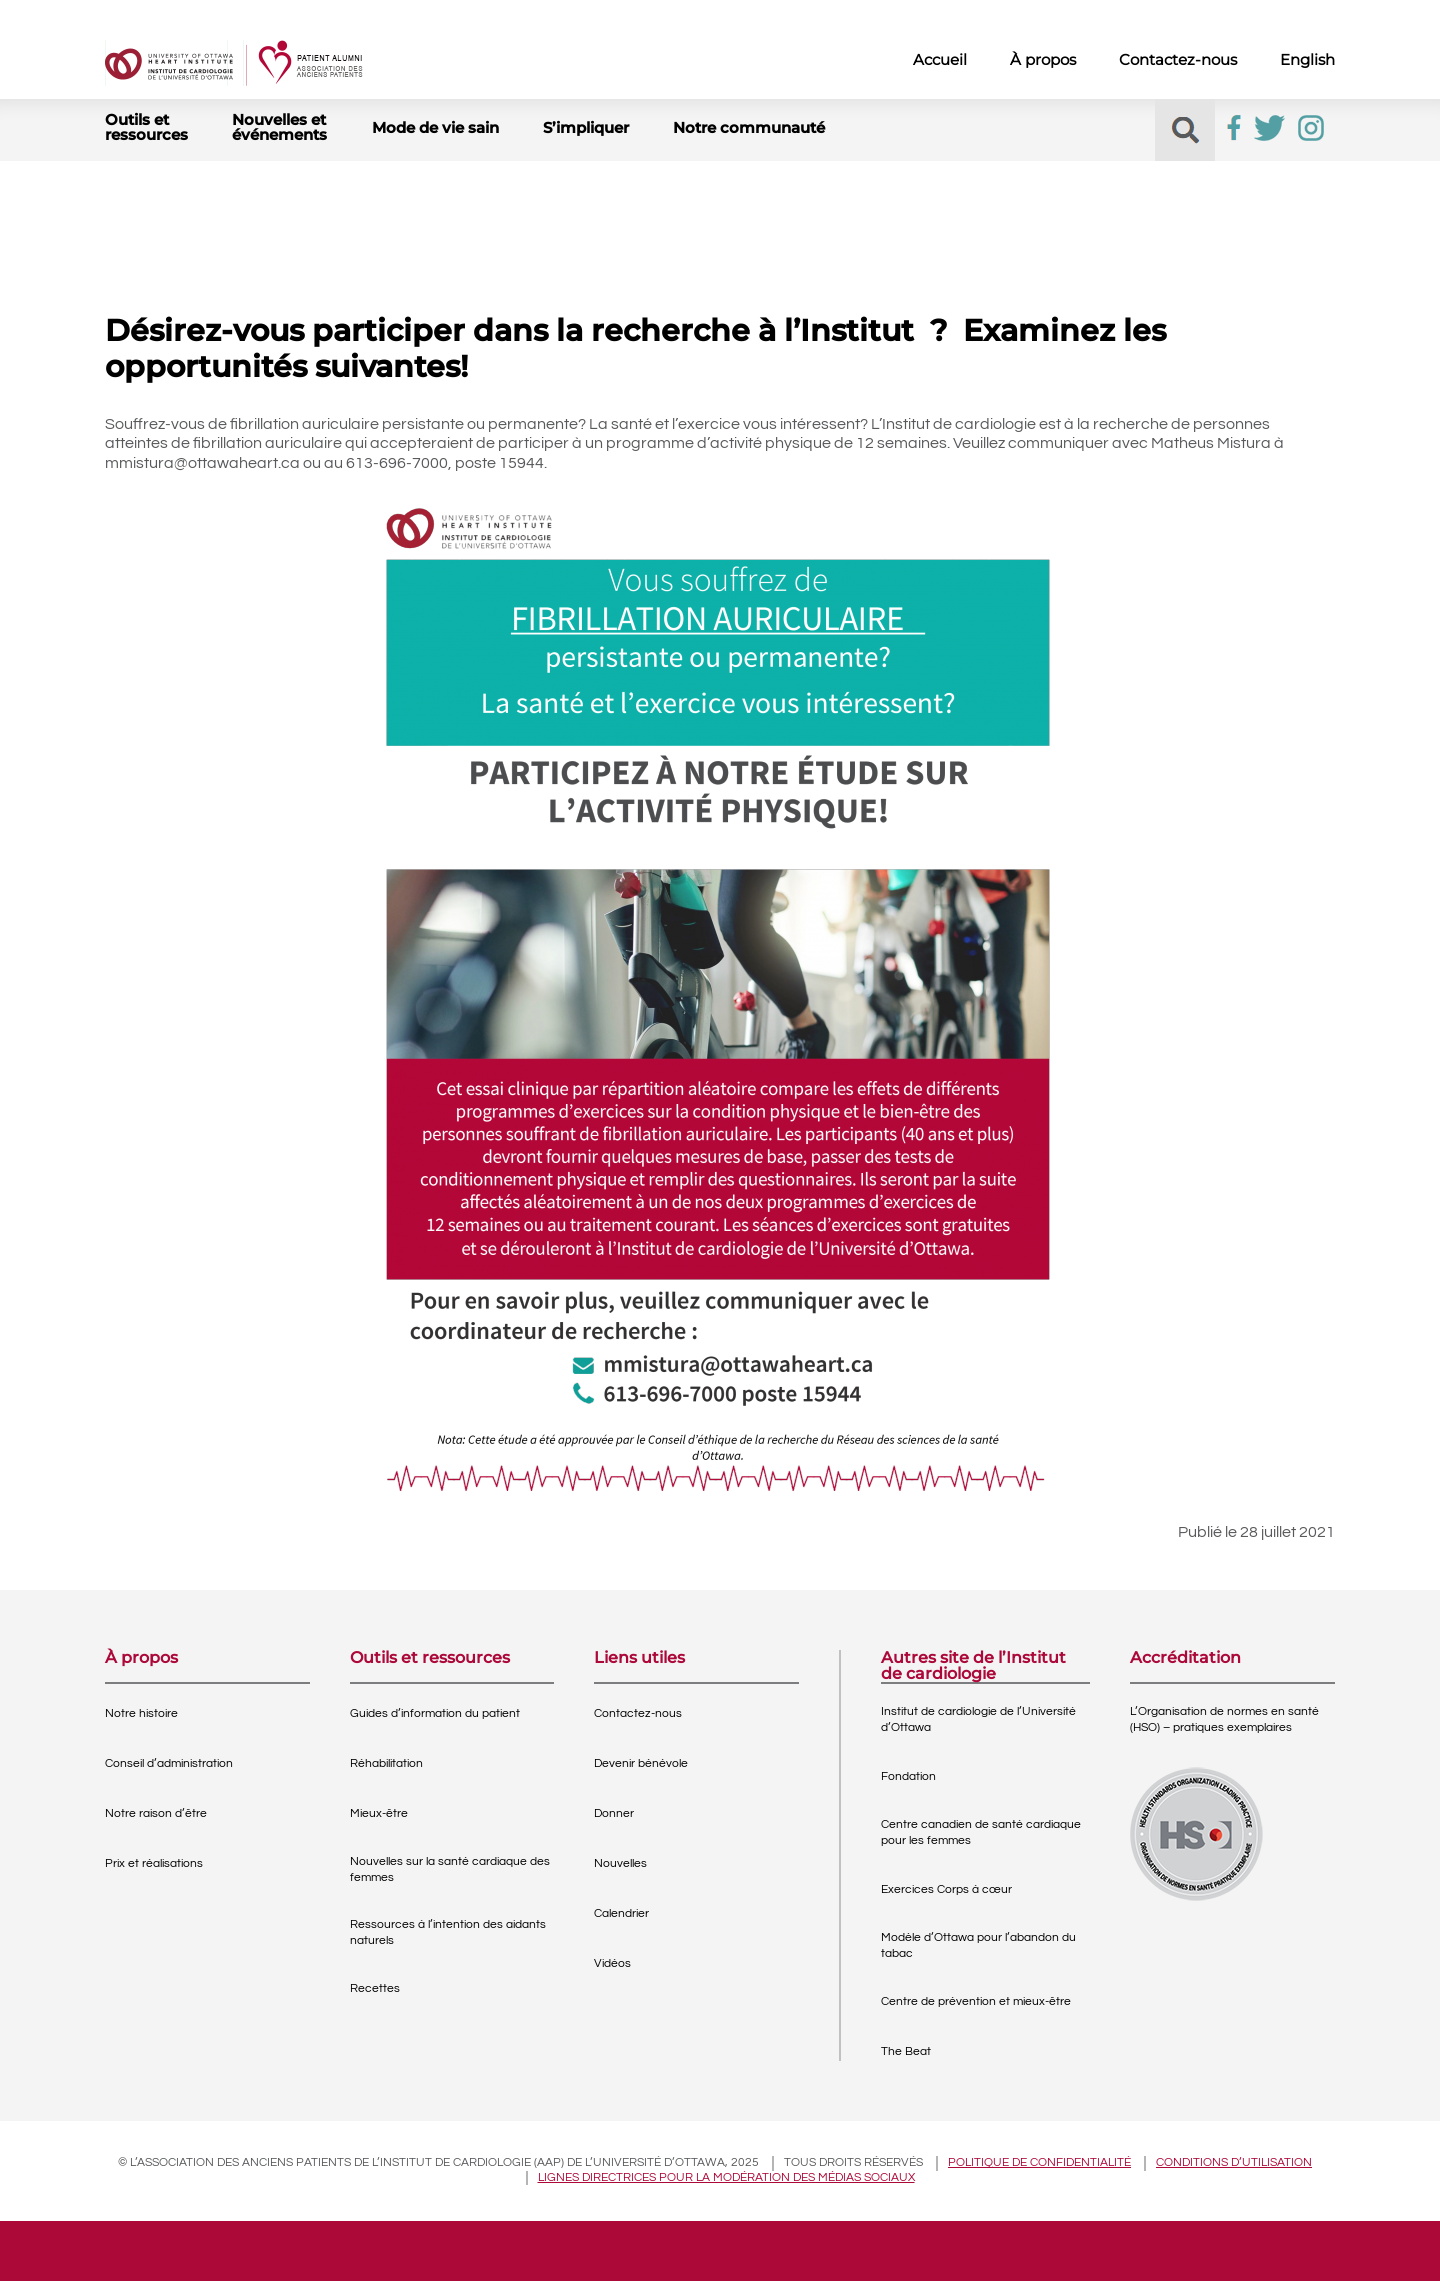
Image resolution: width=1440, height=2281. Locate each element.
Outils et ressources (146, 127)
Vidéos (612, 1963)
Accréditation (1185, 1658)
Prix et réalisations (154, 1863)
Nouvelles (620, 1863)
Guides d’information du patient (435, 1713)
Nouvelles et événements (279, 127)
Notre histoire (141, 1713)
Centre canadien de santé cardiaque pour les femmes (981, 1832)
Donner (614, 1813)
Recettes (375, 1988)
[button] (1185, 130)
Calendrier (621, 1913)
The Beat (906, 2051)
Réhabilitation (386, 1763)
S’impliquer (586, 127)
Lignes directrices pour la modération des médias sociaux (726, 2177)
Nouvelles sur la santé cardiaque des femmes (450, 1869)
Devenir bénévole (641, 1763)
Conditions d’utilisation (1234, 2162)
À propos (1043, 59)
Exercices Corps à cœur (946, 1889)
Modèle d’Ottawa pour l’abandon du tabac (978, 1945)
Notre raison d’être (156, 1813)
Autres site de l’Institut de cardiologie (973, 1666)
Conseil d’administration (169, 1763)
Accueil (940, 59)
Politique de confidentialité (1039, 2162)
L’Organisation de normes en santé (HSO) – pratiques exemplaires (1224, 1719)
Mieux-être (379, 1813)
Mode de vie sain (435, 127)
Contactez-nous (1178, 59)
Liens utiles (639, 1658)
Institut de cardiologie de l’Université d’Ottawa (978, 1719)
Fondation (908, 1776)
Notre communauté (749, 127)
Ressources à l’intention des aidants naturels (448, 1932)
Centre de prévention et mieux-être (976, 2001)
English (1307, 59)
